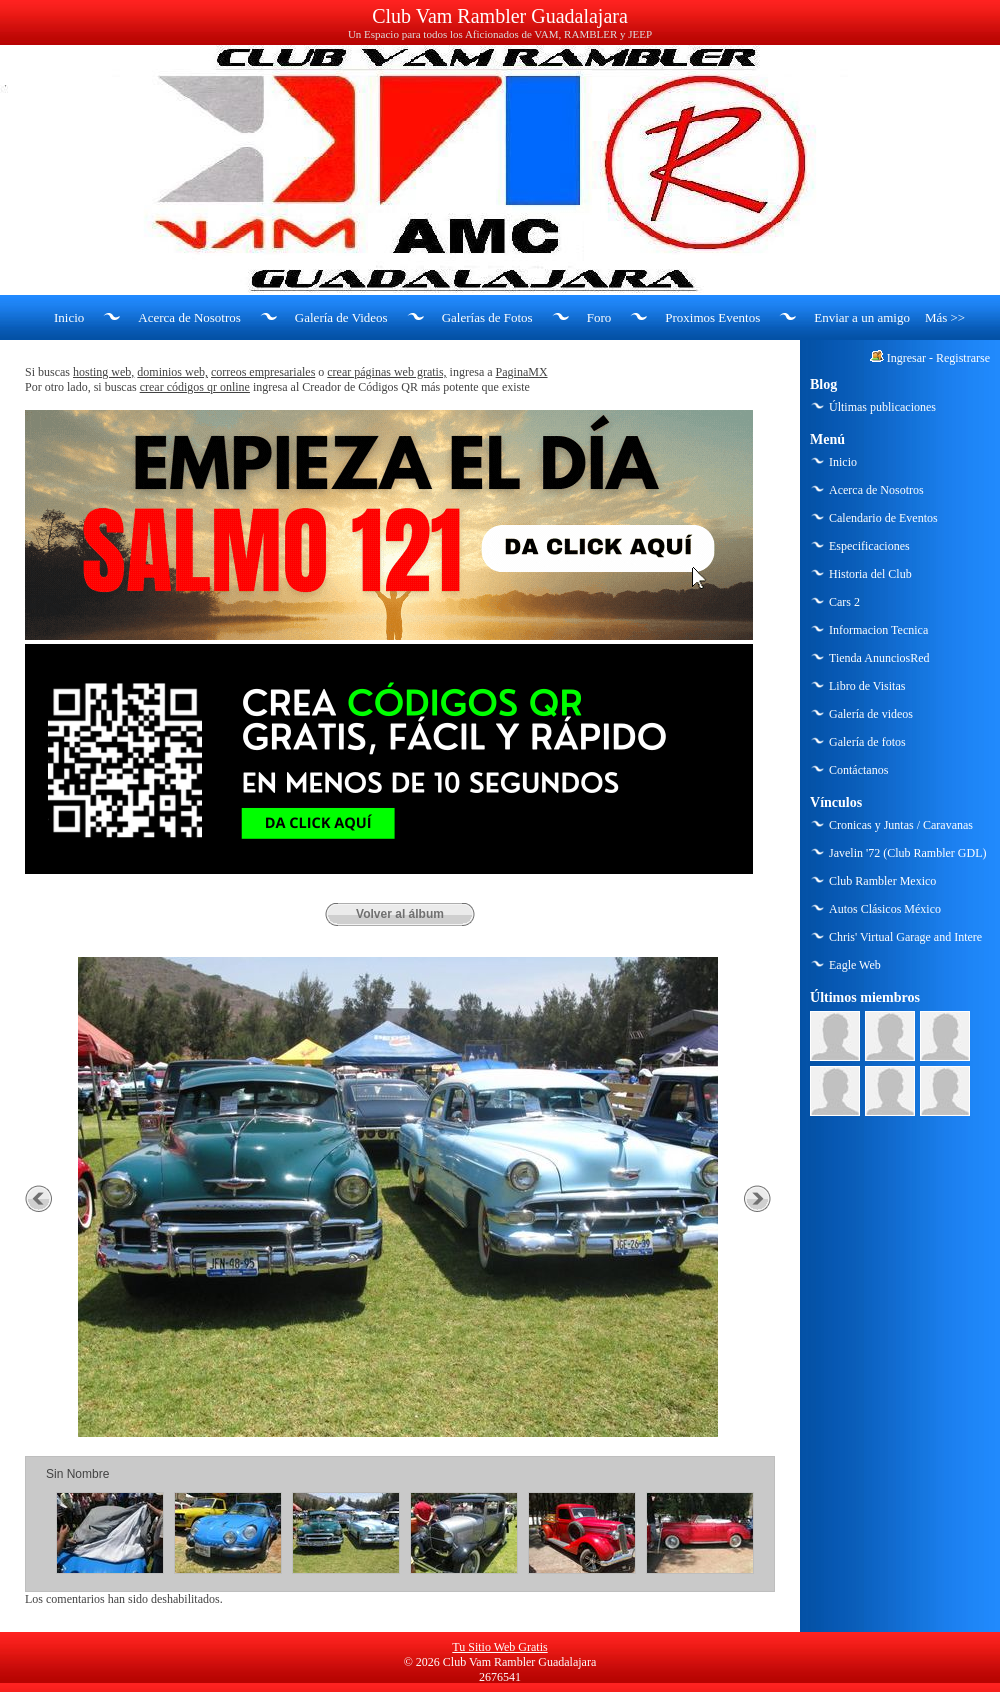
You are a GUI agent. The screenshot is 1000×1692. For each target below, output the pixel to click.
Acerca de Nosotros (189, 317)
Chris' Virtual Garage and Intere (905, 937)
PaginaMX (522, 372)
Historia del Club (870, 574)
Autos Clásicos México (885, 909)
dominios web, (172, 372)
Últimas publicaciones (882, 407)
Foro (599, 317)
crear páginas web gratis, (386, 372)
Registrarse (963, 358)
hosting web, (103, 372)
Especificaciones (869, 546)
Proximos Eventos (712, 317)
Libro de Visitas (867, 686)
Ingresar (906, 358)
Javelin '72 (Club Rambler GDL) (907, 853)
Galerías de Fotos (487, 317)
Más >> (945, 317)
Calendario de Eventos (883, 518)
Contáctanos (858, 770)
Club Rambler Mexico (882, 881)
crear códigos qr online (195, 387)
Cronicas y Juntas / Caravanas (901, 825)
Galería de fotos (867, 742)
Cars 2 (844, 602)
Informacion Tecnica (878, 630)
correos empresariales (263, 372)
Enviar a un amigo (862, 317)
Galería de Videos (341, 317)
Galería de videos (871, 714)
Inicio (69, 317)
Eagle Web (855, 965)
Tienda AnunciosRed (879, 658)
